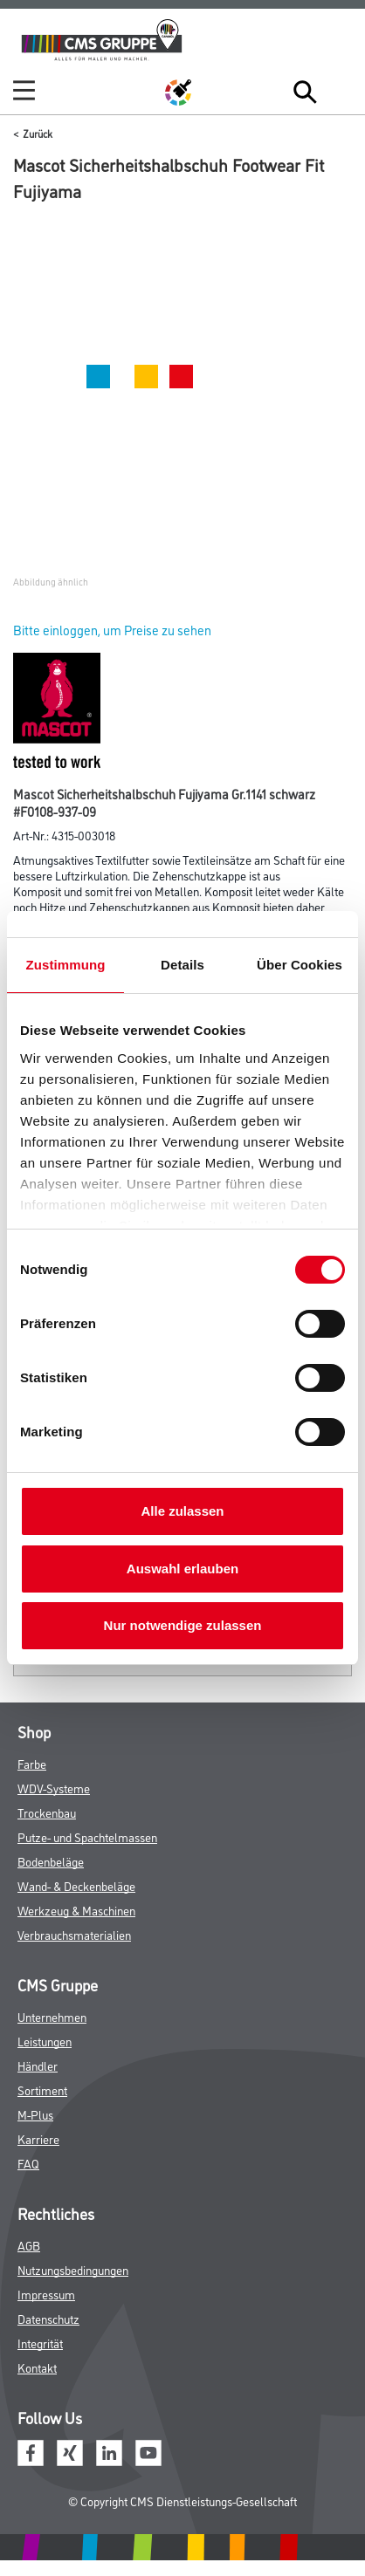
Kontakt (37, 2367)
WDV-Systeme (53, 1787)
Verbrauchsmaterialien (74, 1934)
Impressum (46, 2293)
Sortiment (42, 2089)
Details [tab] (182, 964)
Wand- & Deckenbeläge (76, 1885)
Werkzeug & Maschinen (76, 1909)
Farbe (31, 1763)
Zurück (37, 133)
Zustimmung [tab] (66, 964)
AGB (28, 2245)
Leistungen (44, 2040)
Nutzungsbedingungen (72, 2269)
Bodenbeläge (50, 1861)
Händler (37, 2065)
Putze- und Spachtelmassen (87, 1836)
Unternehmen (51, 2016)
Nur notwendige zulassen (183, 1625)
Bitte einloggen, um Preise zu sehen (112, 629)
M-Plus (35, 2114)
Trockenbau (46, 1812)
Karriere (38, 2138)
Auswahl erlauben (182, 1568)
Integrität (40, 2342)
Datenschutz (48, 2318)
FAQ (28, 2163)
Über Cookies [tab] (299, 964)
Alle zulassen (182, 1511)
